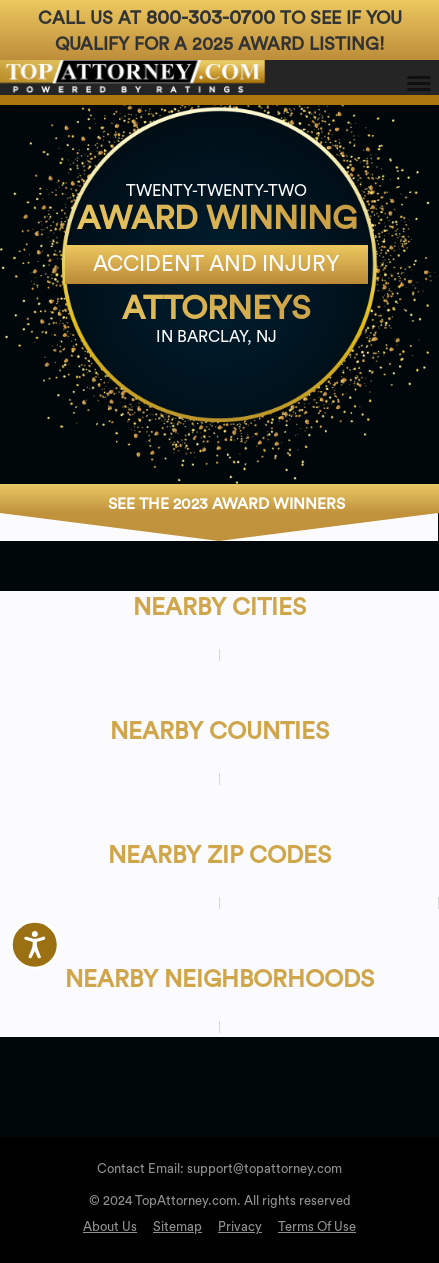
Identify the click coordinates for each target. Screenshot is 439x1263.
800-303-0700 (210, 18)
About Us (110, 1226)
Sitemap (177, 1226)
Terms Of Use (317, 1226)
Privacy (240, 1226)
